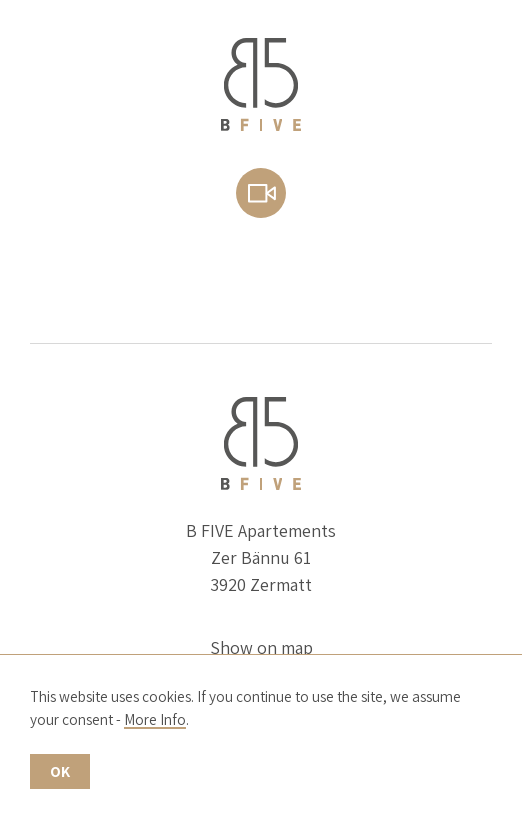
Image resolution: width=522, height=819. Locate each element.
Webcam (261, 193)
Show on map (261, 647)
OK (60, 771)
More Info (155, 719)
